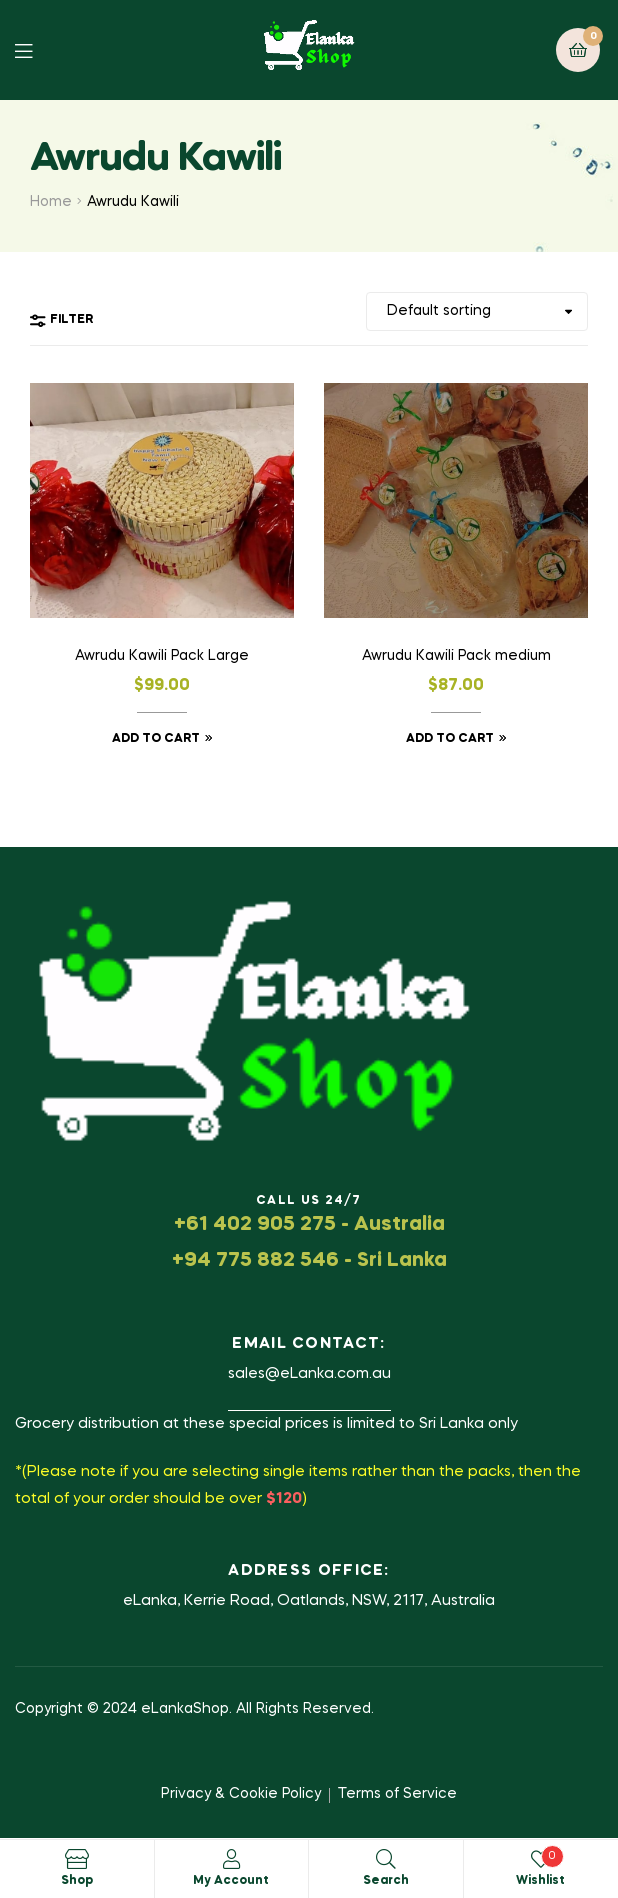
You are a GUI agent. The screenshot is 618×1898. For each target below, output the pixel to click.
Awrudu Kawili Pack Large (162, 656)
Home (51, 202)
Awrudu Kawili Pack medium (456, 656)
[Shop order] (477, 311)
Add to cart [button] (156, 739)
